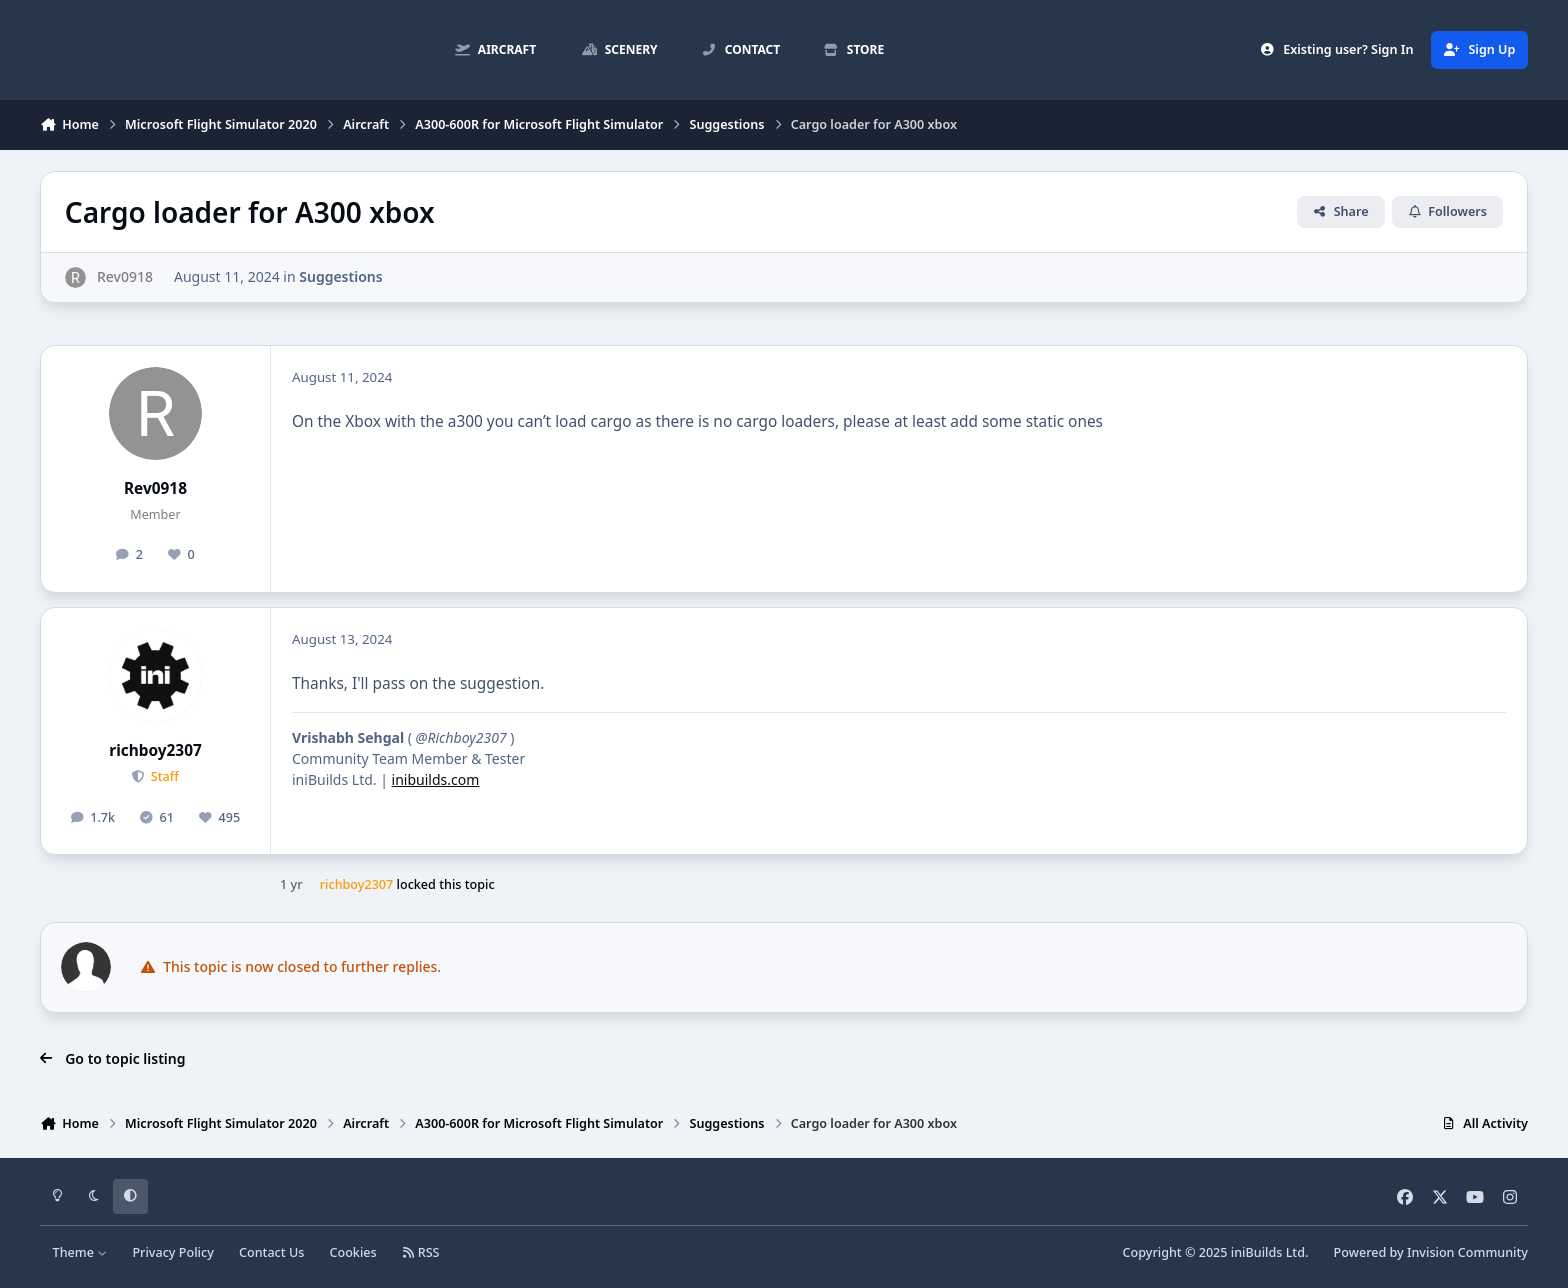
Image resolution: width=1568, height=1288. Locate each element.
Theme (80, 1252)
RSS (421, 1252)
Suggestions (340, 276)
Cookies (352, 1252)
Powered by (1431, 1252)
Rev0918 (155, 488)
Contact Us (271, 1252)
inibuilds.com (436, 779)
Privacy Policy (172, 1252)
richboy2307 (155, 750)
